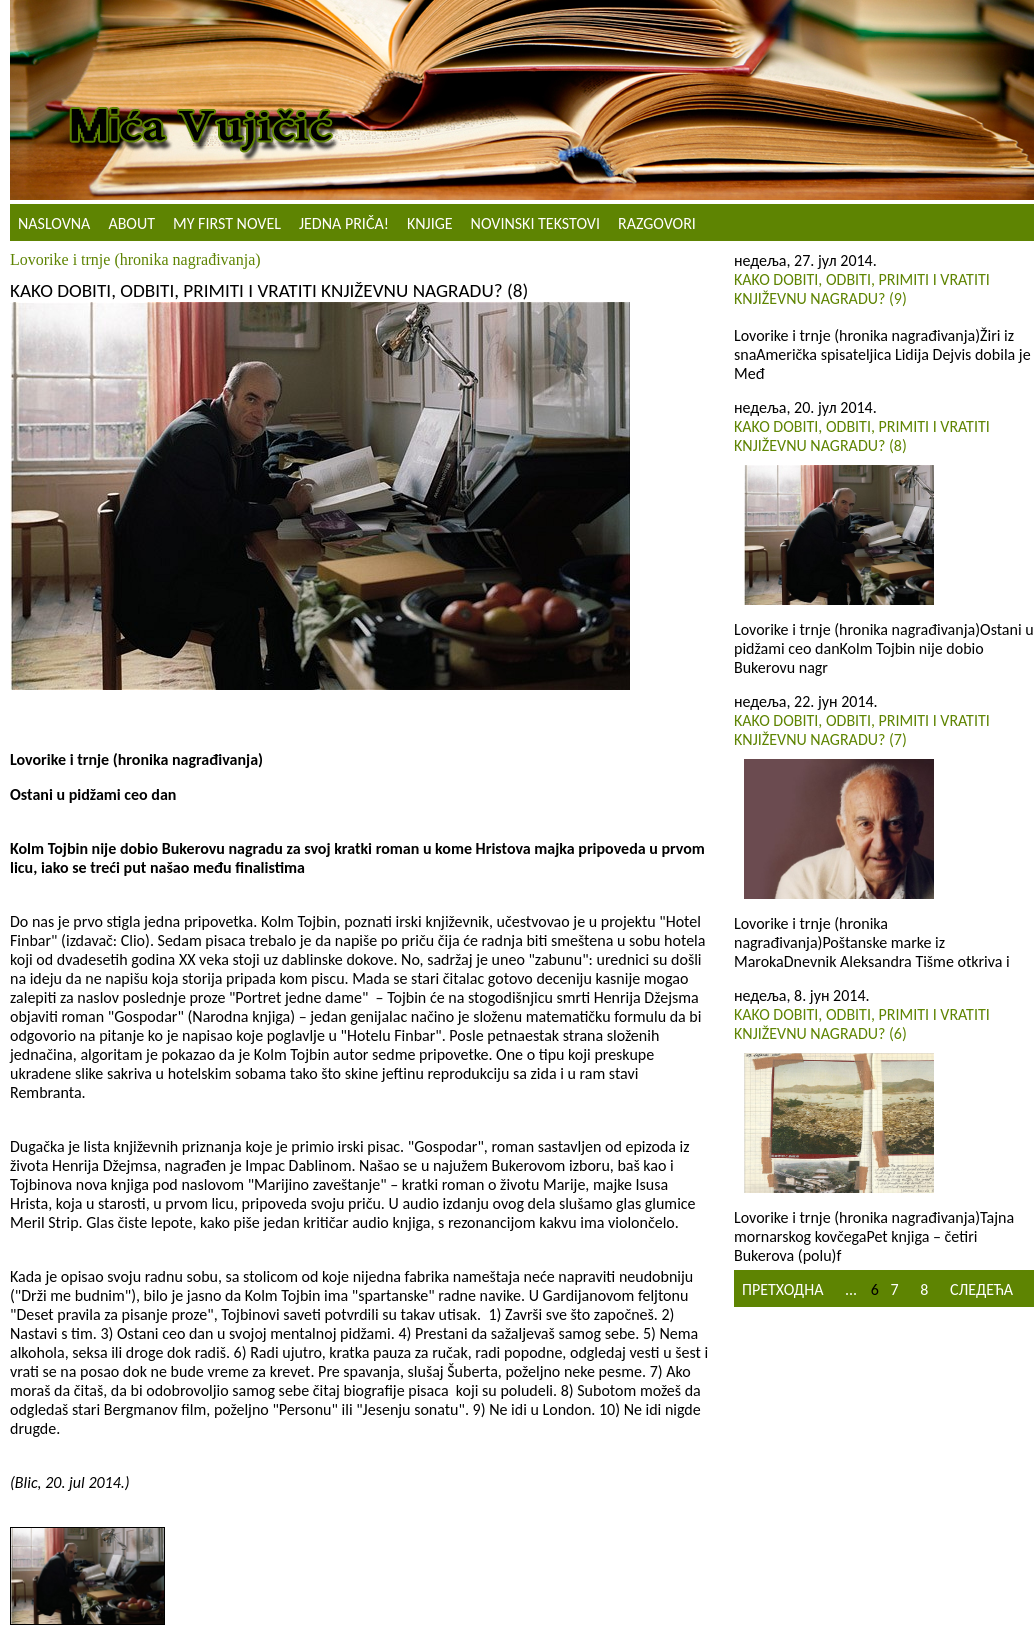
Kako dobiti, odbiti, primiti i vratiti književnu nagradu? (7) (862, 730)
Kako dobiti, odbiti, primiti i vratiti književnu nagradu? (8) (862, 436)
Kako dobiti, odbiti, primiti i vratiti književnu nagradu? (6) (862, 1024)
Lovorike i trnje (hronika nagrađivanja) (135, 259)
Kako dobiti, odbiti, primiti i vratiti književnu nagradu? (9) (862, 289)
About (131, 223)
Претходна (782, 1289)
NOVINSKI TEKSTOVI (535, 223)
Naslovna (54, 223)
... (851, 1289)
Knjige (430, 223)
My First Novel (227, 223)
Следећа (981, 1289)
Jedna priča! (344, 223)
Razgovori (657, 223)
